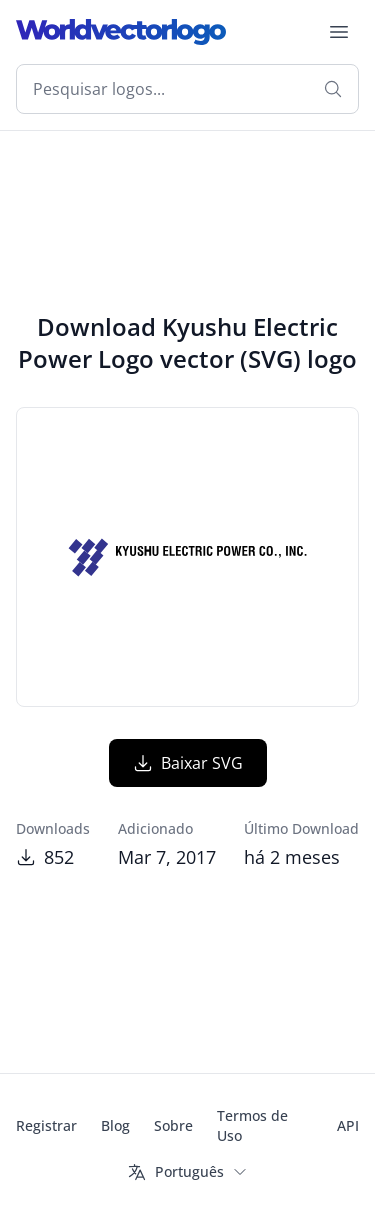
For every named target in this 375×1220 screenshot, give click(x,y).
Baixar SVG (188, 763)
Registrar (46, 1125)
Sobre (173, 1125)
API (348, 1125)
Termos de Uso (252, 1125)
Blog (115, 1125)
